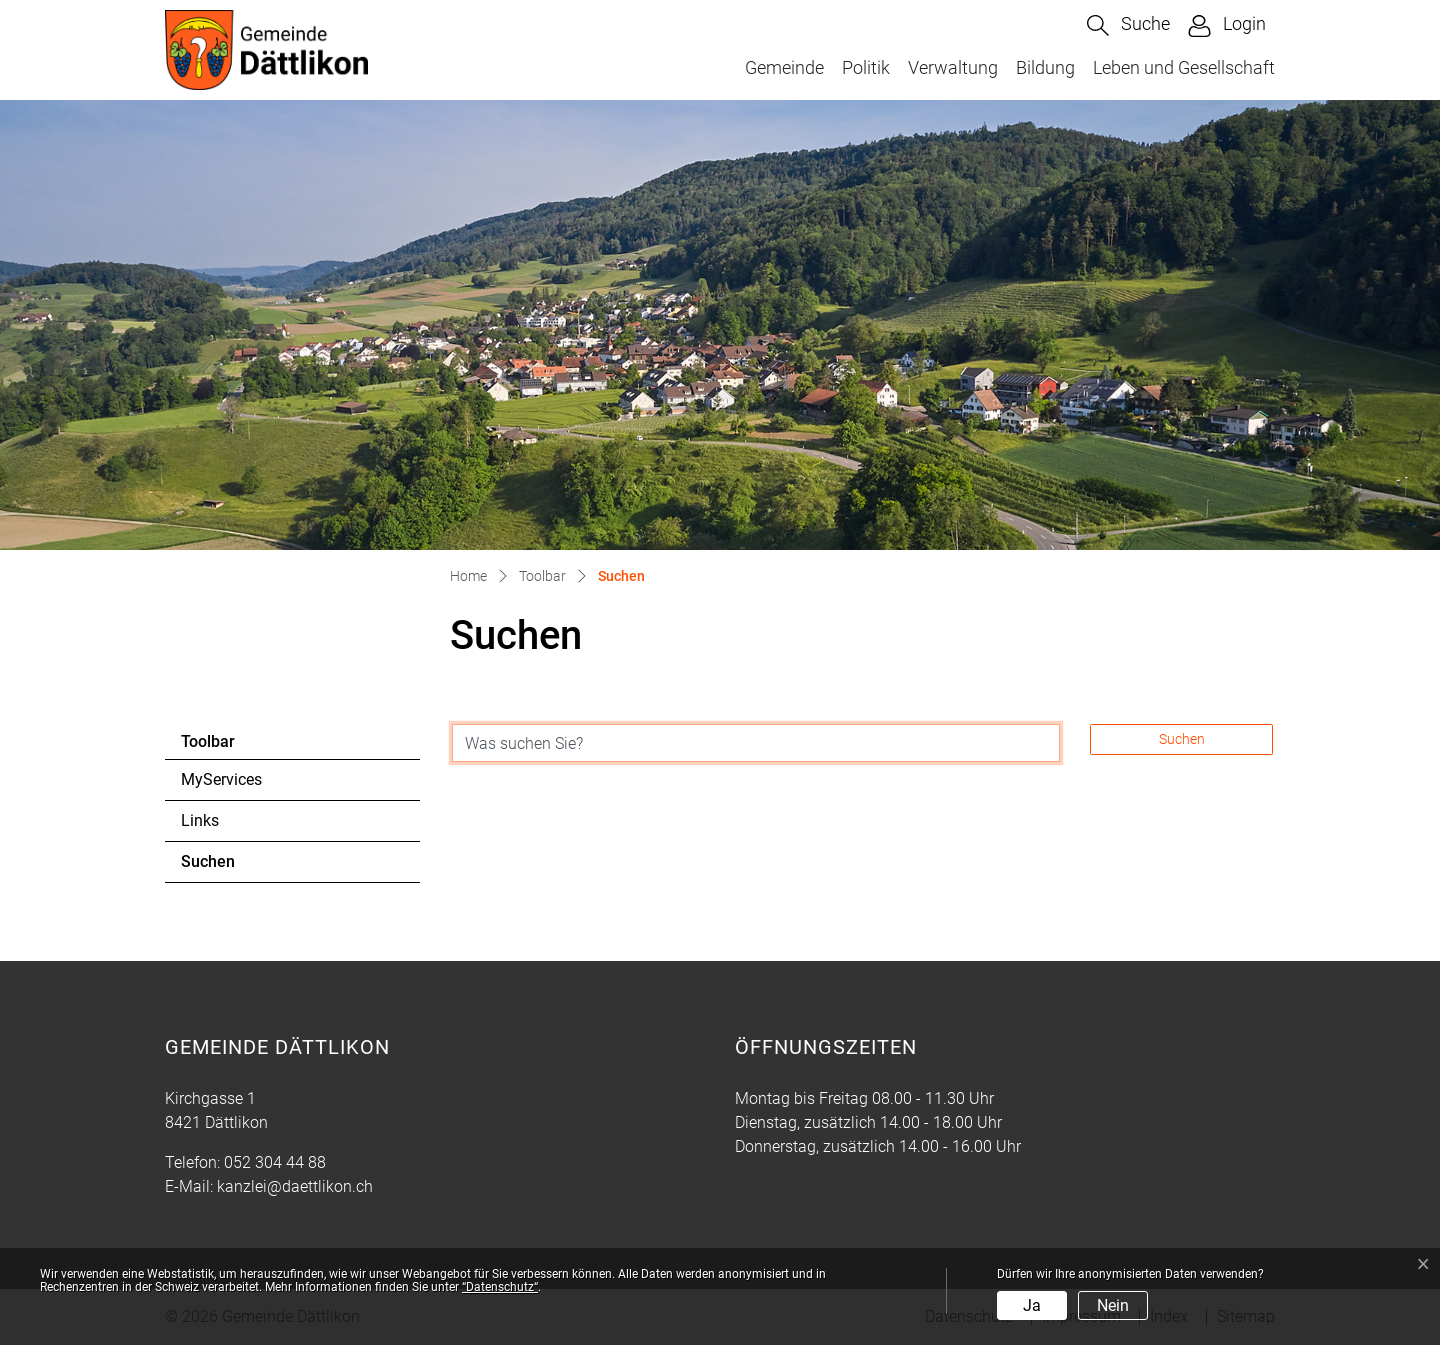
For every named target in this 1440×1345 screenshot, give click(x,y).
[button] (1128, 25)
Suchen (235, 867)
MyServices (221, 779)
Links (200, 820)
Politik (866, 67)
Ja (1032, 1305)
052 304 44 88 (275, 1162)
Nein (1113, 1305)
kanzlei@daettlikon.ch (295, 1186)
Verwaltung (953, 67)
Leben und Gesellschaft (1184, 67)
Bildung (1045, 67)
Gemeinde (784, 67)
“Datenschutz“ (500, 1287)
